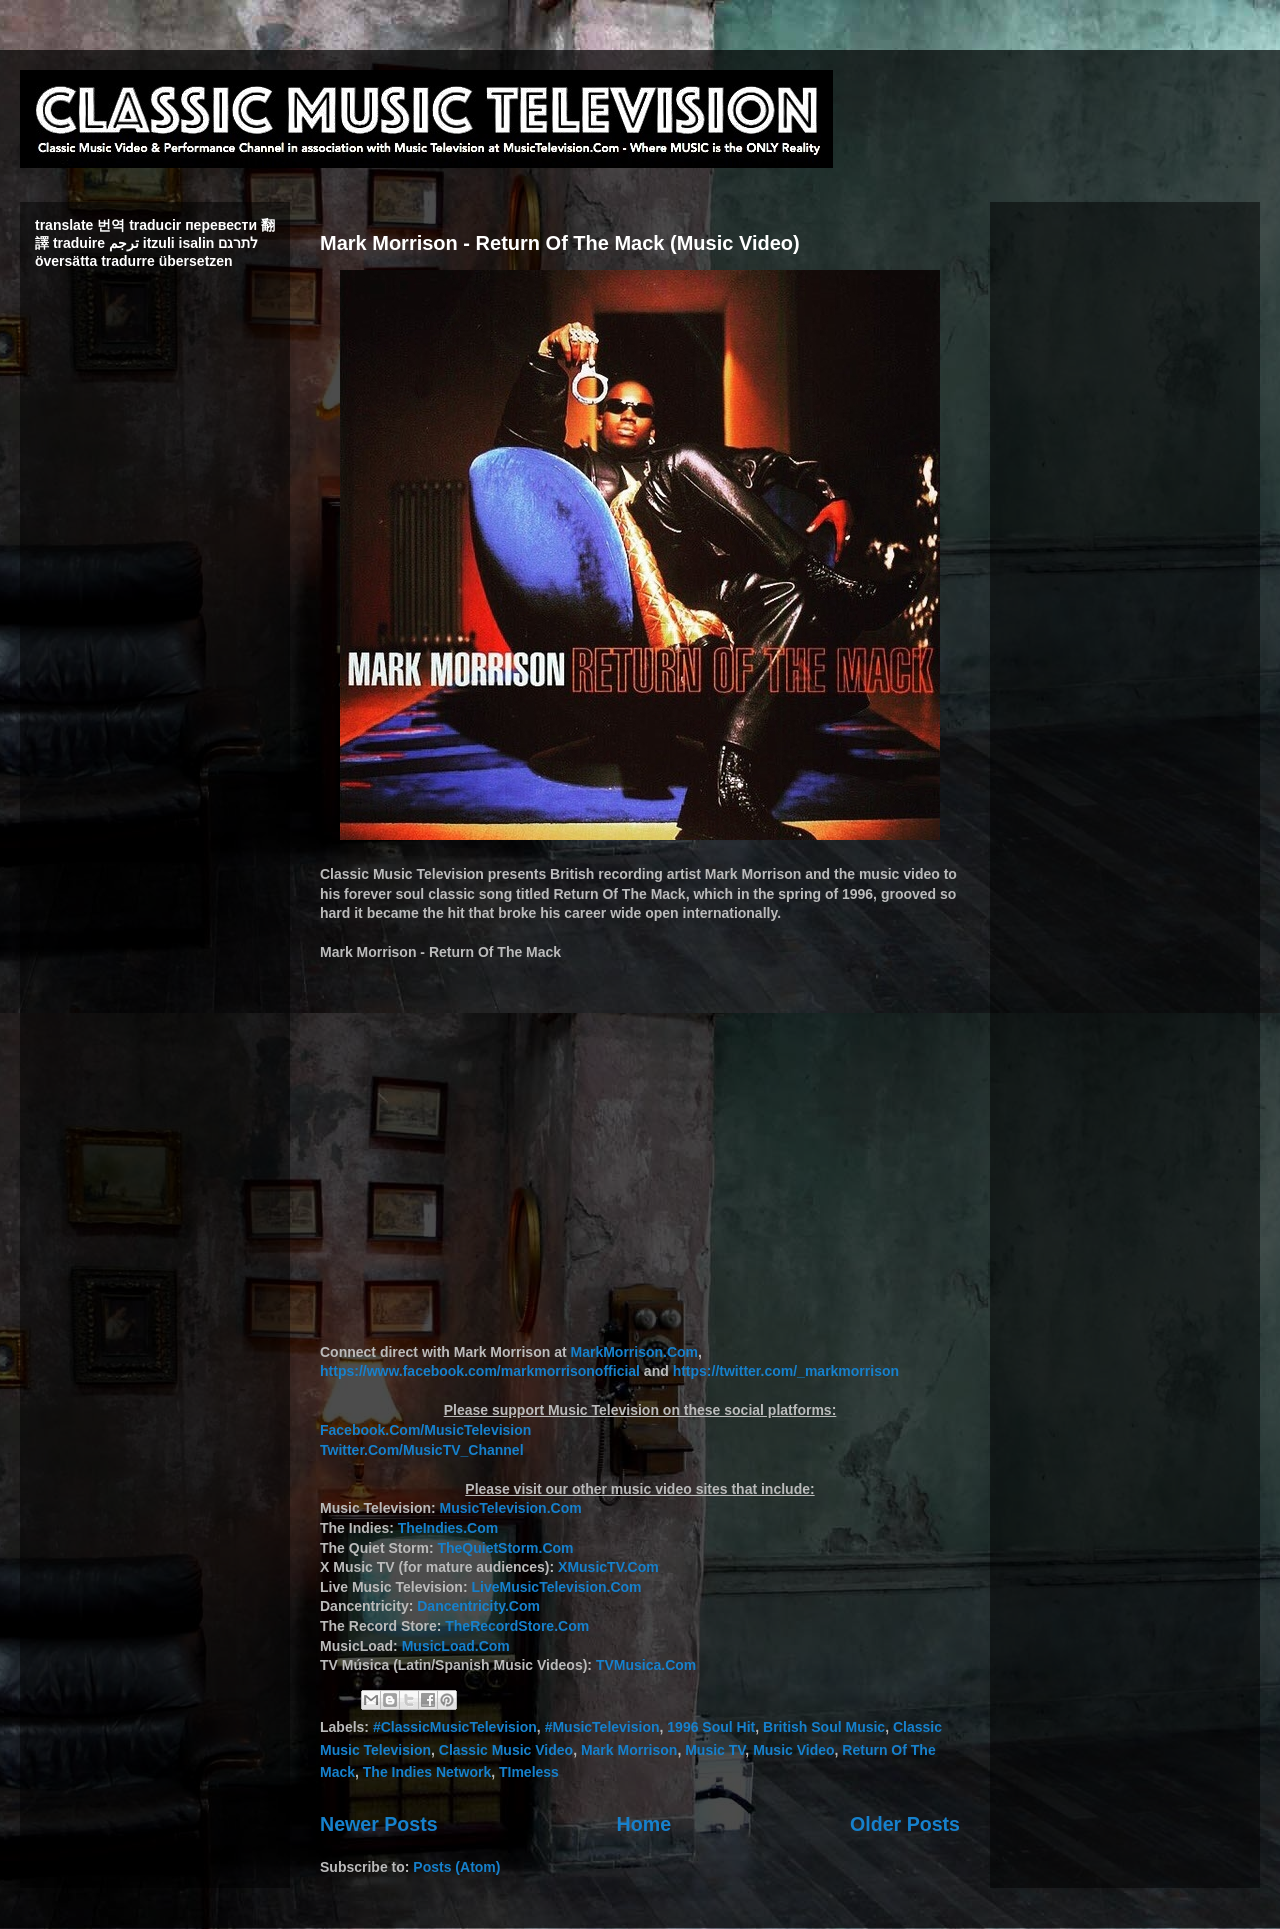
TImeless (529, 1772)
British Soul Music (824, 1727)
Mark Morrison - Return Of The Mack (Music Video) (560, 243)
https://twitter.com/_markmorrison (786, 1371)
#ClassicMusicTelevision (455, 1727)
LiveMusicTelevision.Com (556, 1587)
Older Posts (905, 1824)
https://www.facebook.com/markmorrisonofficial (480, 1371)
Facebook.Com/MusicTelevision (425, 1430)
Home (644, 1824)
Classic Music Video (506, 1750)
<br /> (640, 1143)
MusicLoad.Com (456, 1646)
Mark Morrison (629, 1750)
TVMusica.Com (646, 1665)
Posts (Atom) (456, 1867)
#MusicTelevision (602, 1727)
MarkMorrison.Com (634, 1352)
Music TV (715, 1750)
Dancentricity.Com (478, 1606)
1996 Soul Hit (711, 1727)
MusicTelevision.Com (511, 1508)
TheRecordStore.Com (517, 1626)
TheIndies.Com (448, 1528)
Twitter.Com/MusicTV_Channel (422, 1450)
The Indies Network (427, 1772)
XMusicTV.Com (608, 1567)
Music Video (793, 1750)
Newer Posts (379, 1824)
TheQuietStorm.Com (505, 1548)
